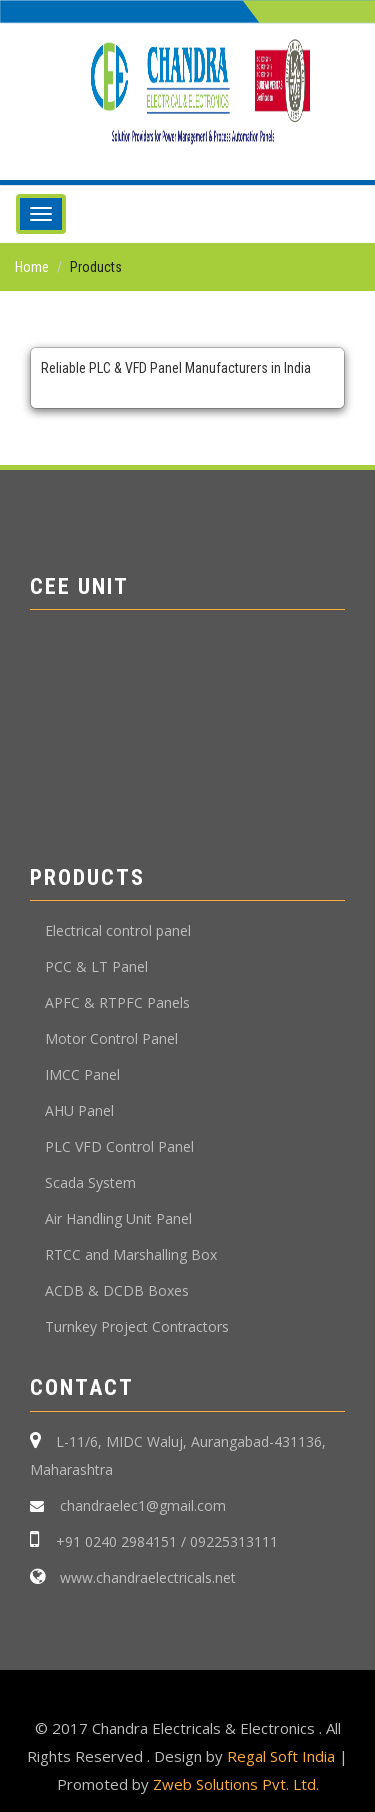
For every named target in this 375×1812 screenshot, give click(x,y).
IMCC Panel (82, 1074)
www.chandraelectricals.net (146, 1577)
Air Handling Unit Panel (118, 1218)
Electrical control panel (118, 930)
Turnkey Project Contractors (137, 1326)
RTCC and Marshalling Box (131, 1254)
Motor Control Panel (111, 1038)
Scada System (90, 1182)
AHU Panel (79, 1110)
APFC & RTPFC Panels (117, 1002)
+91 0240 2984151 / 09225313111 (167, 1541)
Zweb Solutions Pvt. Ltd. (236, 1784)
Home (32, 267)
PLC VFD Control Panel (119, 1146)
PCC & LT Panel (96, 966)
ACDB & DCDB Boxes (117, 1290)
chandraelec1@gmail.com (141, 1505)
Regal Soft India (281, 1756)
